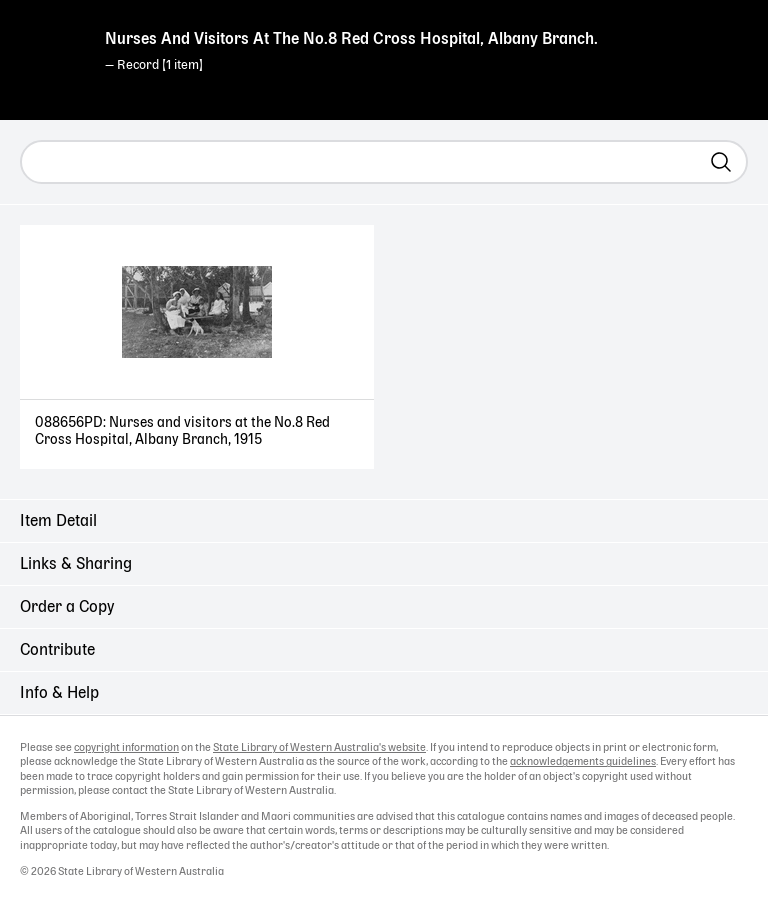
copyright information (126, 748)
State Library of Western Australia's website (319, 748)
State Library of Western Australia (50, 55)
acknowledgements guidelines (583, 762)
